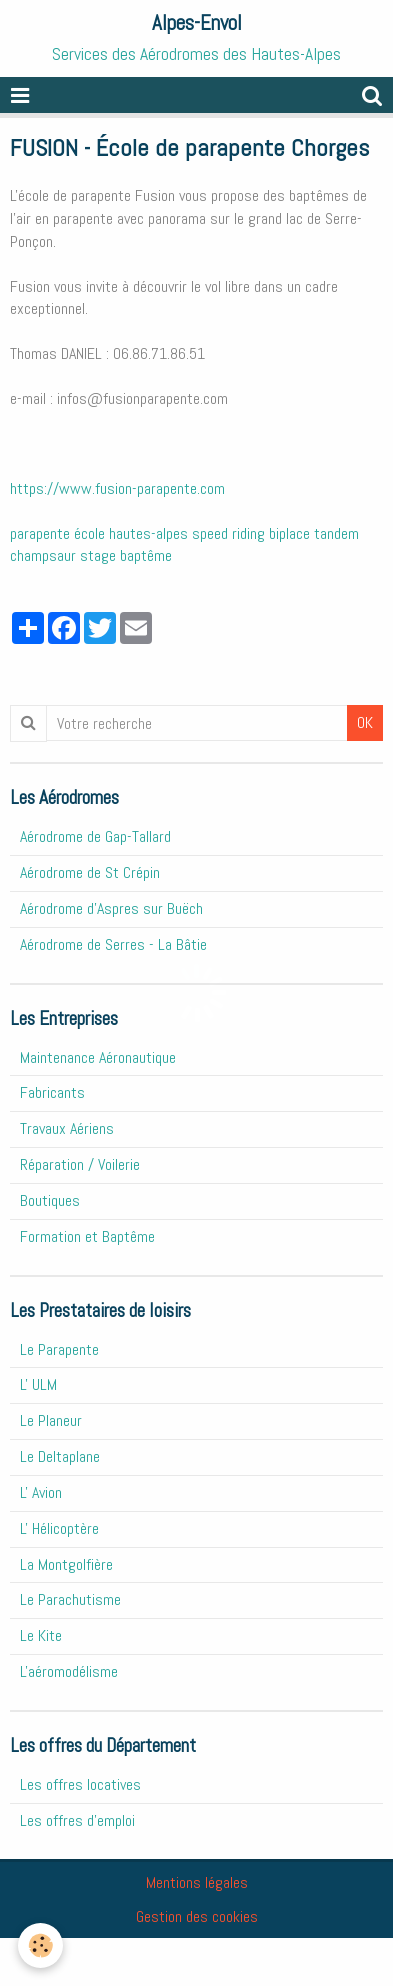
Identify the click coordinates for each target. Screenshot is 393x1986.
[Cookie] (40, 1945)
